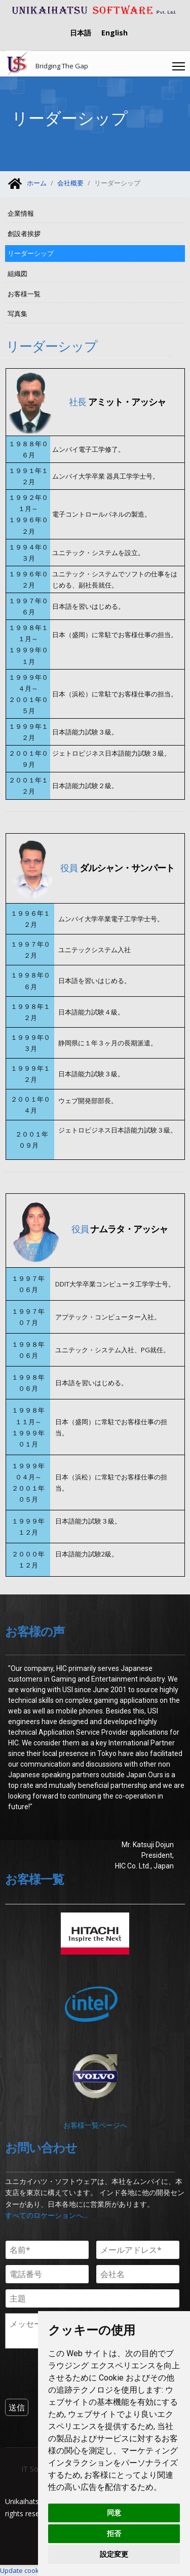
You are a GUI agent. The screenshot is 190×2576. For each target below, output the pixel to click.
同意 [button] (114, 2513)
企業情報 (21, 213)
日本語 (80, 32)
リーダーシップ (31, 253)
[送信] (16, 2407)
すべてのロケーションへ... (46, 2215)
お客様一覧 (24, 293)
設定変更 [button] (114, 2554)
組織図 (17, 273)
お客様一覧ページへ (95, 2125)
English (114, 32)
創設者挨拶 (24, 233)
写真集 (17, 313)
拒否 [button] (114, 2533)
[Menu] (178, 66)
